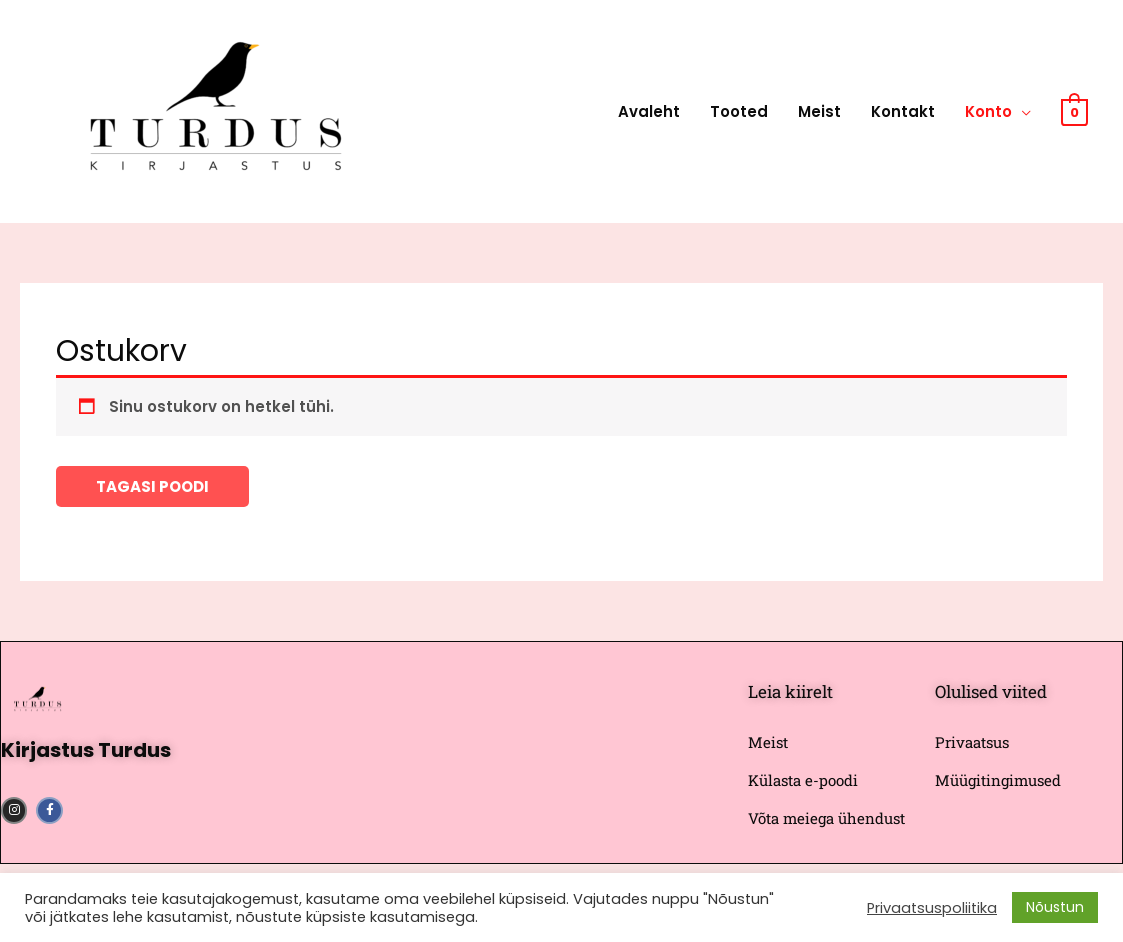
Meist (819, 111)
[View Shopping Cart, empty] (1074, 111)
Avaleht (649, 111)
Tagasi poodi (152, 486)
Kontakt (903, 111)
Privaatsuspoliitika (932, 908)
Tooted (739, 111)
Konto (988, 111)
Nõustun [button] (1055, 907)
